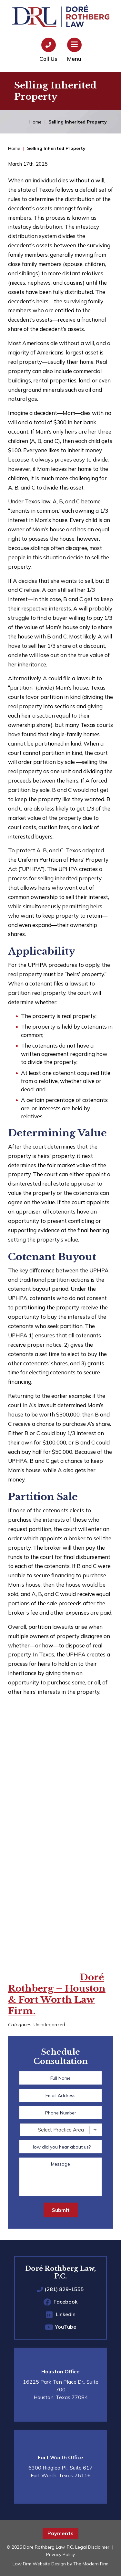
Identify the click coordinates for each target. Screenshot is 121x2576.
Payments (60, 2533)
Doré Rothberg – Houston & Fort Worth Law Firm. (57, 1994)
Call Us (48, 58)
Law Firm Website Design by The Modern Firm (60, 2564)
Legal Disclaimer (92, 2547)
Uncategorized (49, 2024)
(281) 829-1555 (64, 2289)
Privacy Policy (60, 2554)
